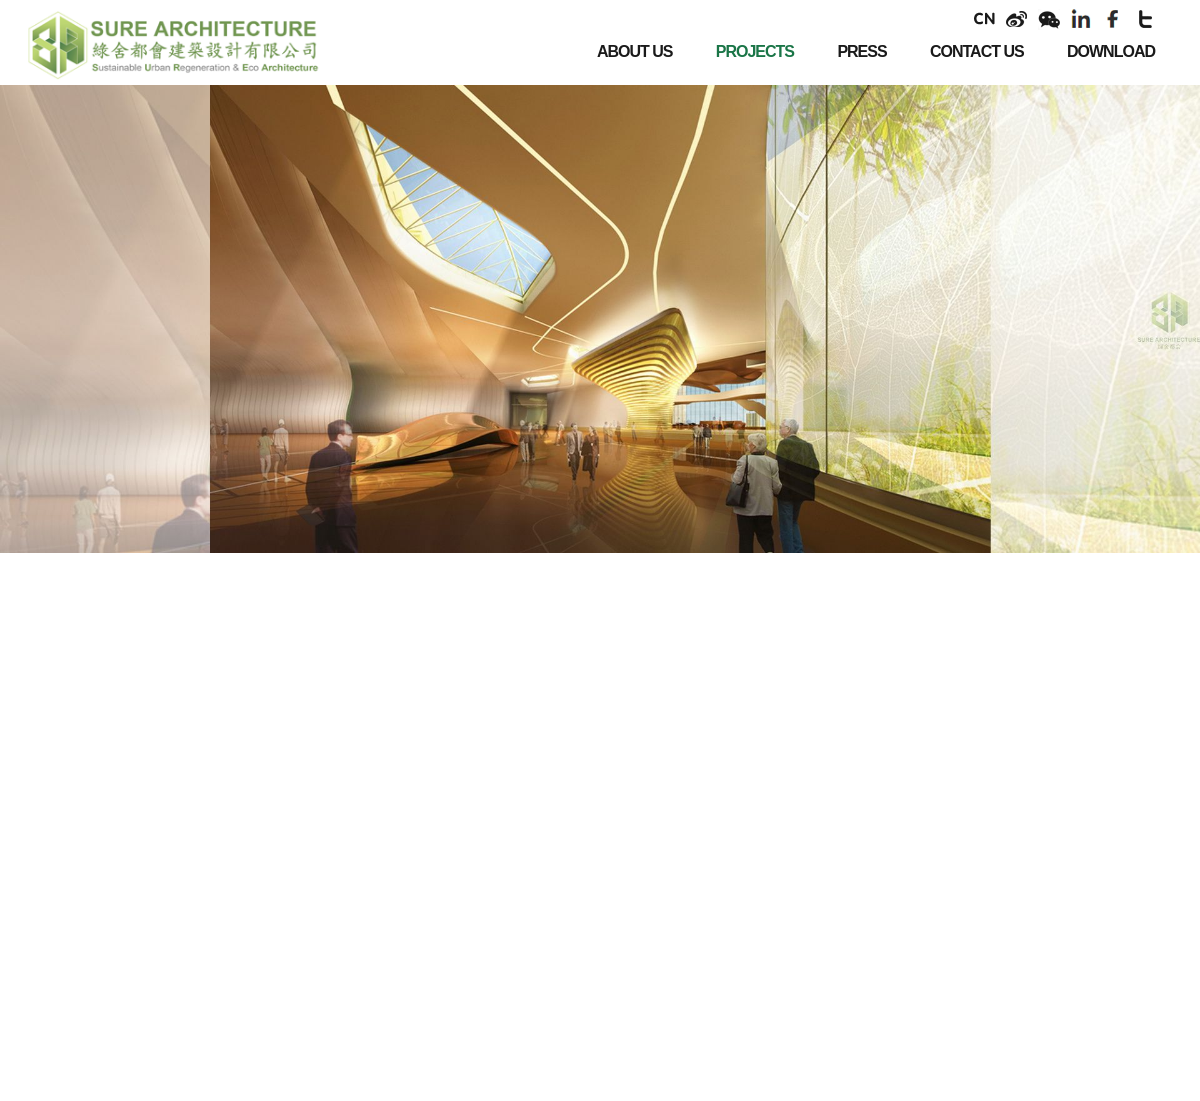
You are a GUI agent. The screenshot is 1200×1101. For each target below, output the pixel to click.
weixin (1049, 19)
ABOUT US (635, 51)
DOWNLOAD (1111, 51)
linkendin (1081, 19)
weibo (1017, 19)
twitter (1145, 19)
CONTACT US (977, 51)
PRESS (861, 51)
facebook (1113, 19)
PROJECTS (755, 51)
